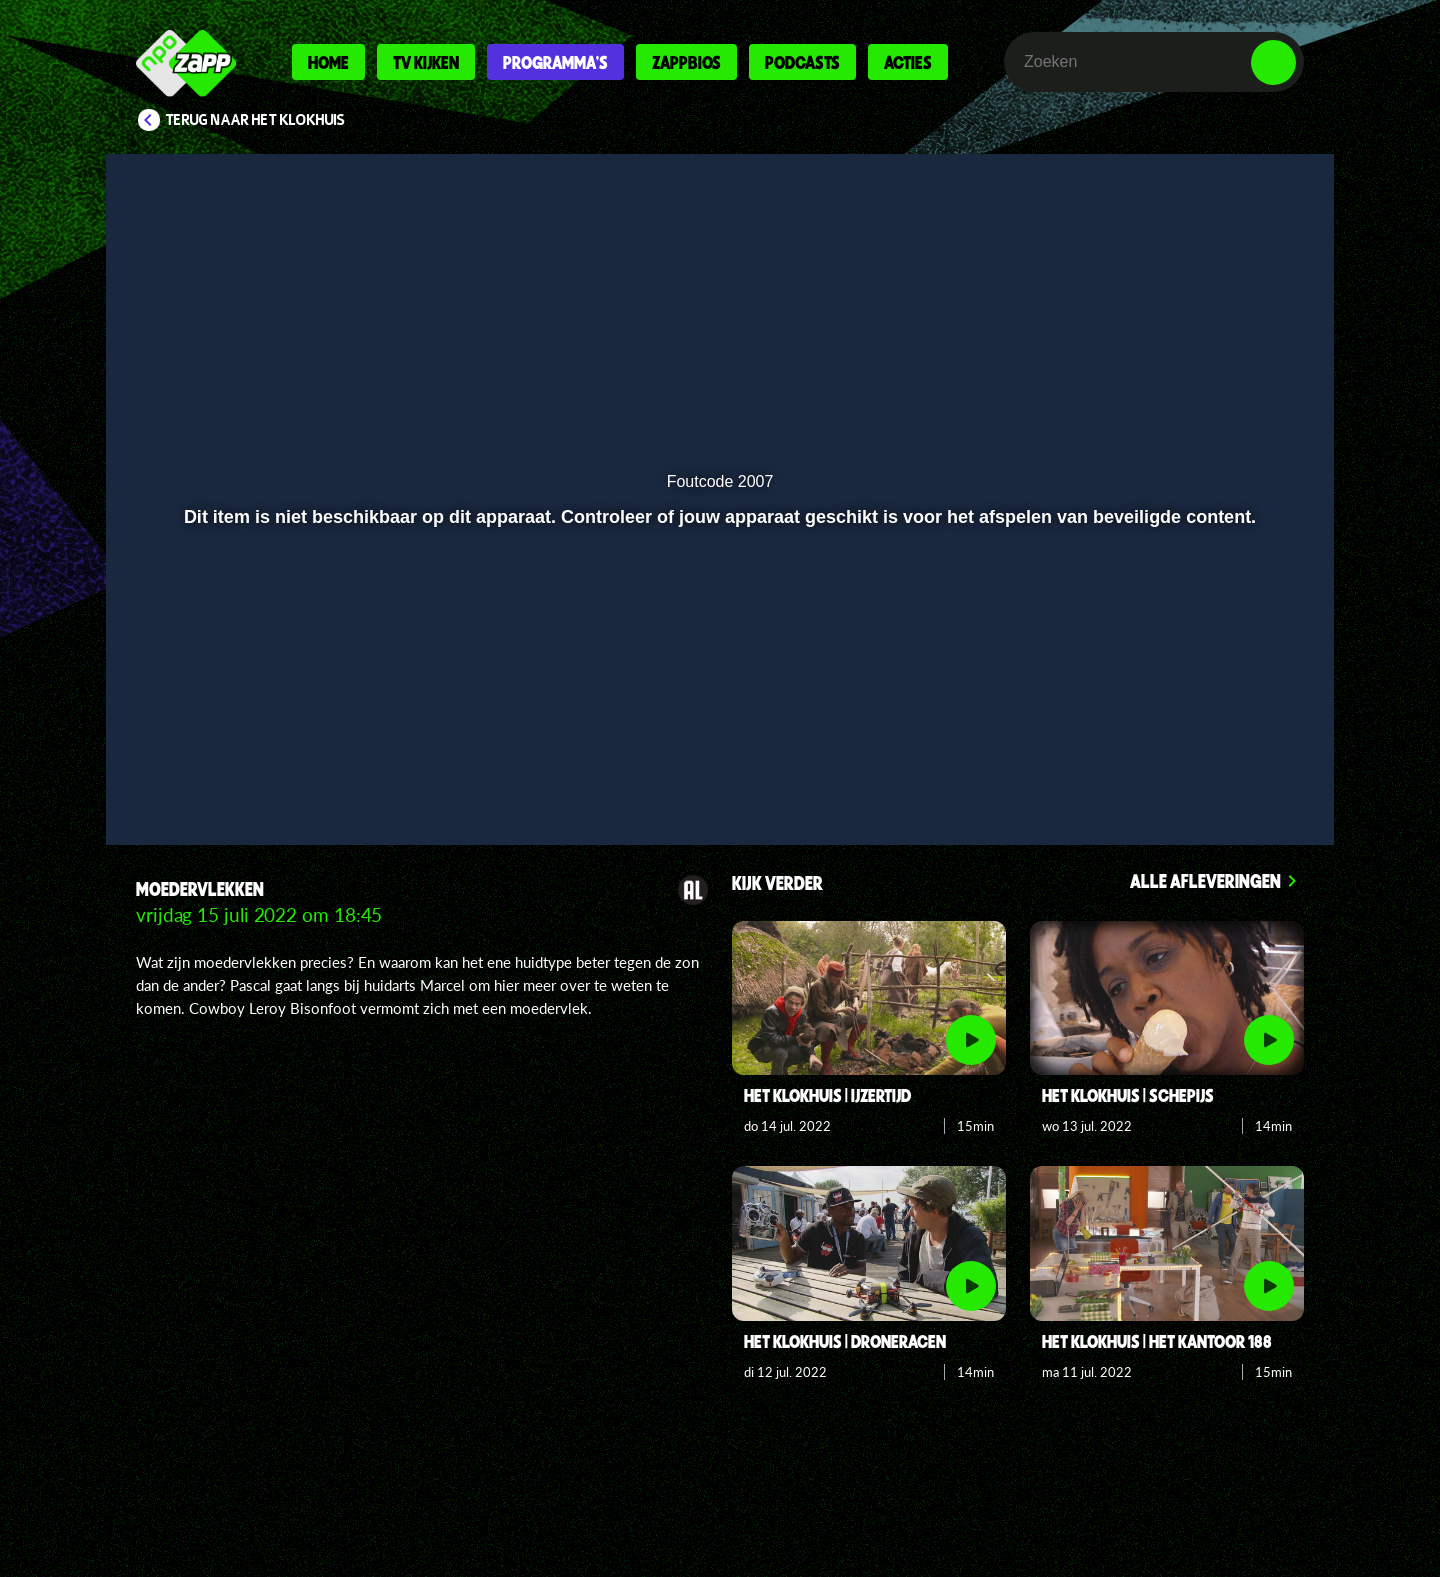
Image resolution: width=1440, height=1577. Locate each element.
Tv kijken (426, 62)
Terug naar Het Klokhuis (255, 120)
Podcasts (802, 62)
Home (328, 62)
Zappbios (686, 62)
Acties (908, 62)
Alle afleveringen (1205, 880)
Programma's (555, 62)
